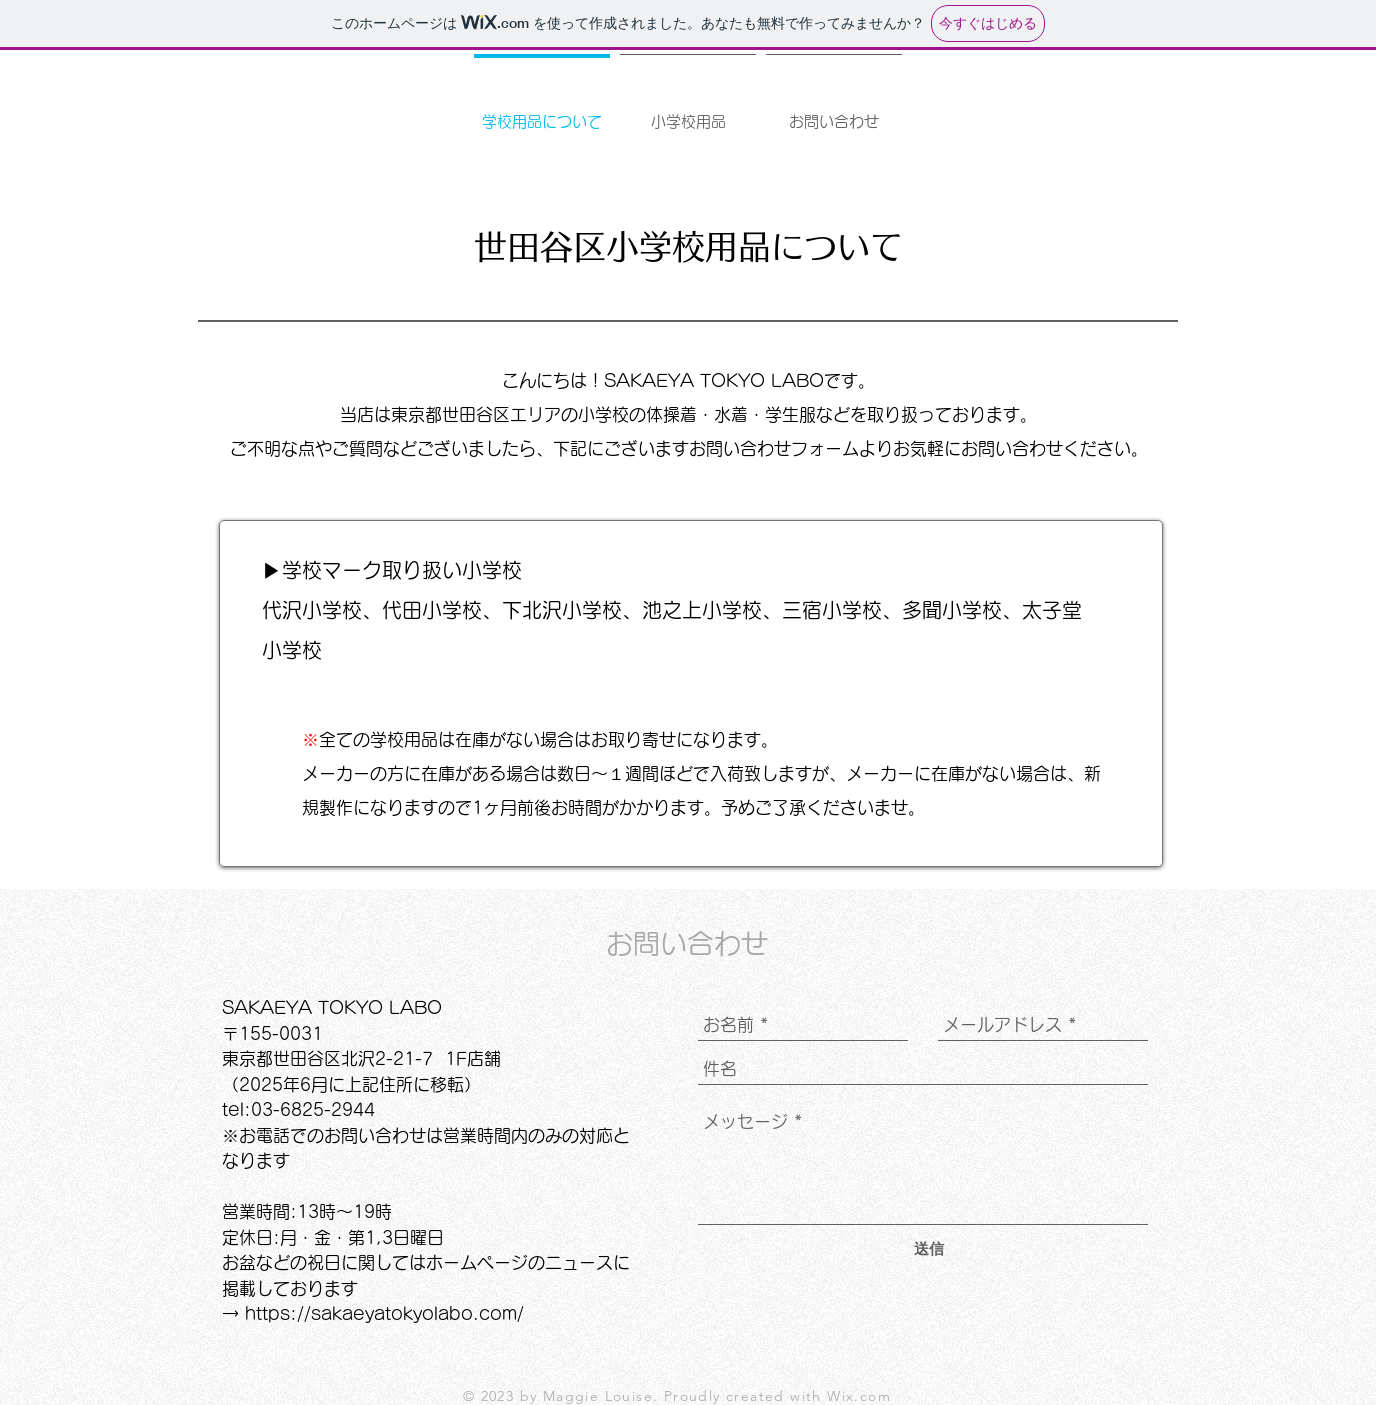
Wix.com (859, 1396)
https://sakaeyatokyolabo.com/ (384, 1313)
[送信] (929, 1248)
